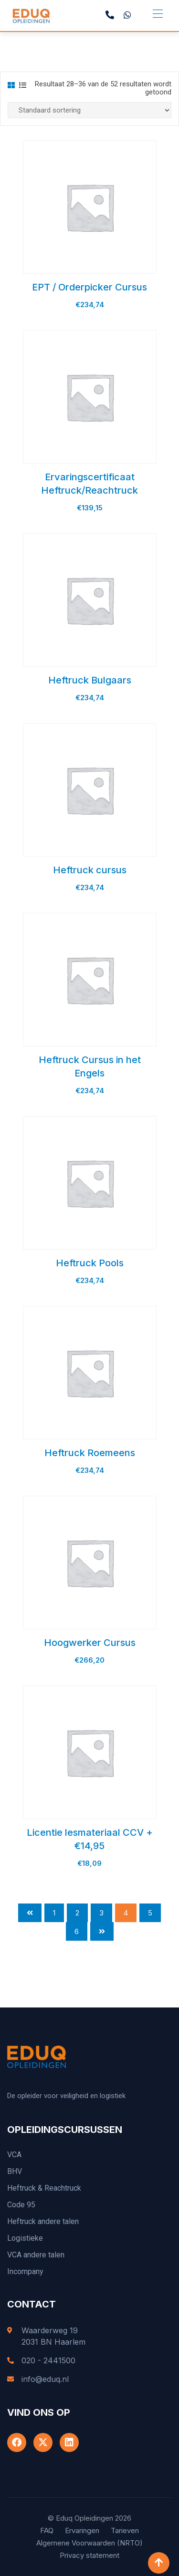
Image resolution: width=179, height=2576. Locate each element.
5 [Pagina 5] (150, 1912)
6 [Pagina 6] (76, 1931)
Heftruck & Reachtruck (44, 2188)
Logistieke (25, 2238)
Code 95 (21, 2204)
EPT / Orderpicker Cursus (89, 287)
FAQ (46, 2530)
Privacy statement (89, 2555)
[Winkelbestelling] (89, 110)
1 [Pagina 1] (54, 1912)
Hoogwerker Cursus (90, 1642)
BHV (14, 2171)
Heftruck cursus (89, 870)
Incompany (25, 2271)
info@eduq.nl (45, 2379)
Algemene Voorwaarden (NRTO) (89, 2542)
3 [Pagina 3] (101, 1912)
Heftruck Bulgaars (89, 680)
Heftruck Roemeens (89, 1453)
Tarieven (125, 2530)
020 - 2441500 (48, 2360)
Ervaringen (82, 2530)
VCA (14, 2154)
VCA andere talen (35, 2254)
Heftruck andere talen (43, 2221)
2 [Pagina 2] (77, 1912)
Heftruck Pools (90, 1263)
